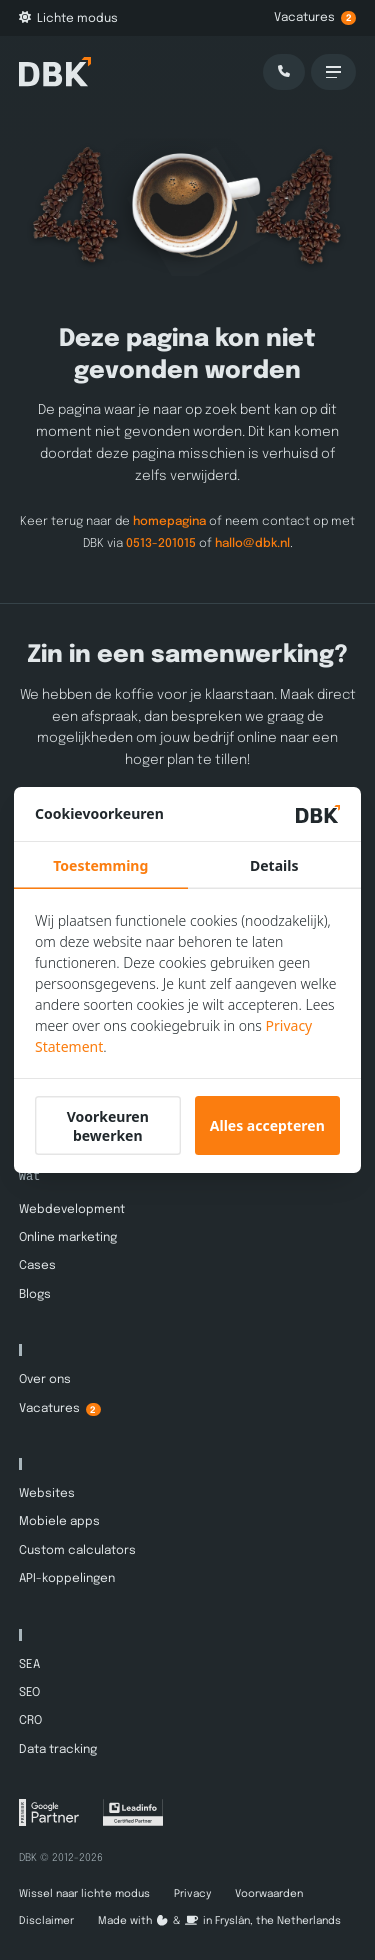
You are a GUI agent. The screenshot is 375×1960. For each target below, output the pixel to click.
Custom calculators (77, 1551)
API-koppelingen (67, 1579)
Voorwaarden (269, 1894)
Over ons (45, 1380)
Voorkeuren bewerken (108, 1126)
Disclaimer (46, 1921)
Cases (37, 1266)
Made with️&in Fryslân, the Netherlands (220, 1921)
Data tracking (58, 1750)
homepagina (169, 522)
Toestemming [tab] (100, 865)
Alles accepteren (267, 1125)
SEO (29, 1693)
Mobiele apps (59, 1522)
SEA (29, 1664)
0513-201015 (161, 543)
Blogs (35, 1295)
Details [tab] (274, 865)
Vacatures (315, 18)
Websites (47, 1494)
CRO (30, 1721)
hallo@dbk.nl (252, 543)
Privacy (192, 1894)
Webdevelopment (72, 1209)
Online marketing (68, 1238)
